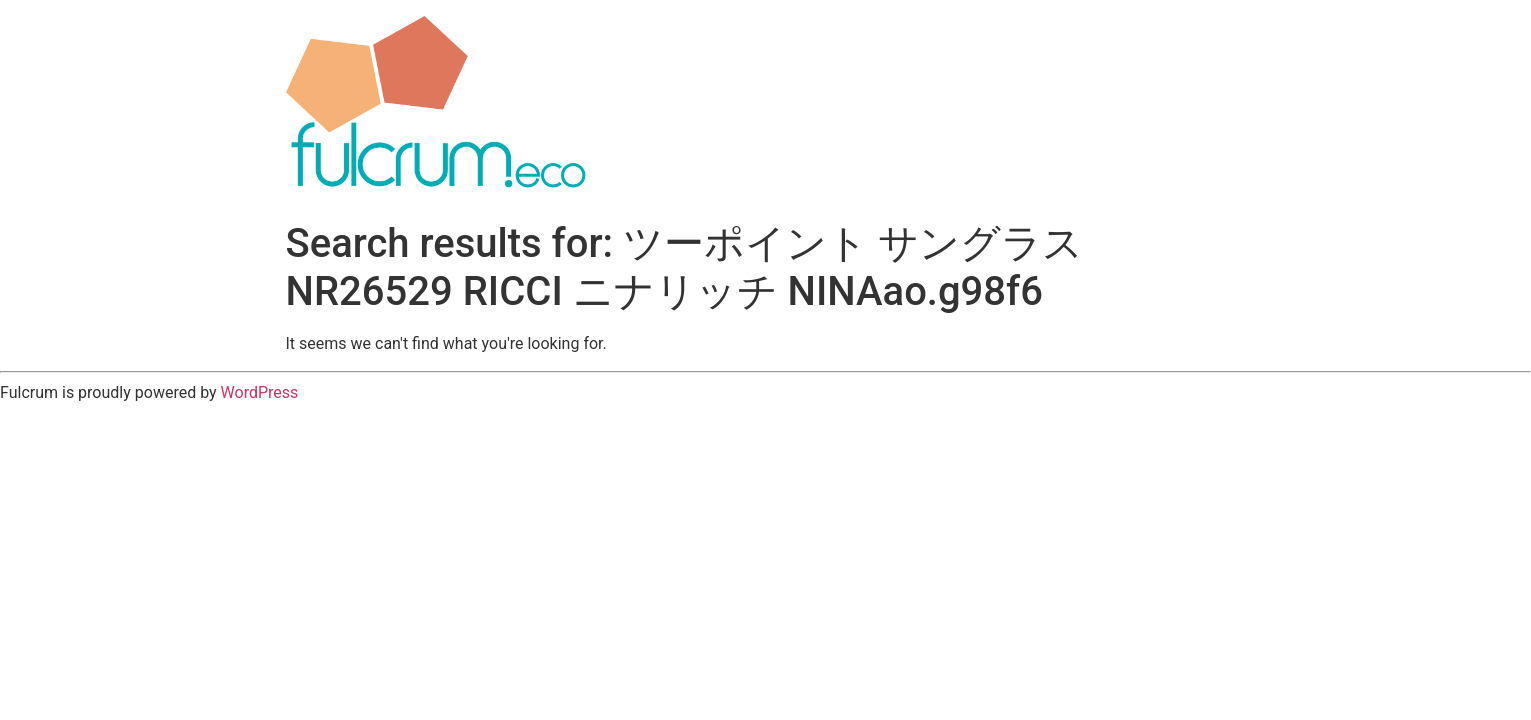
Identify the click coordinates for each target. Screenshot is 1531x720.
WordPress (260, 392)
